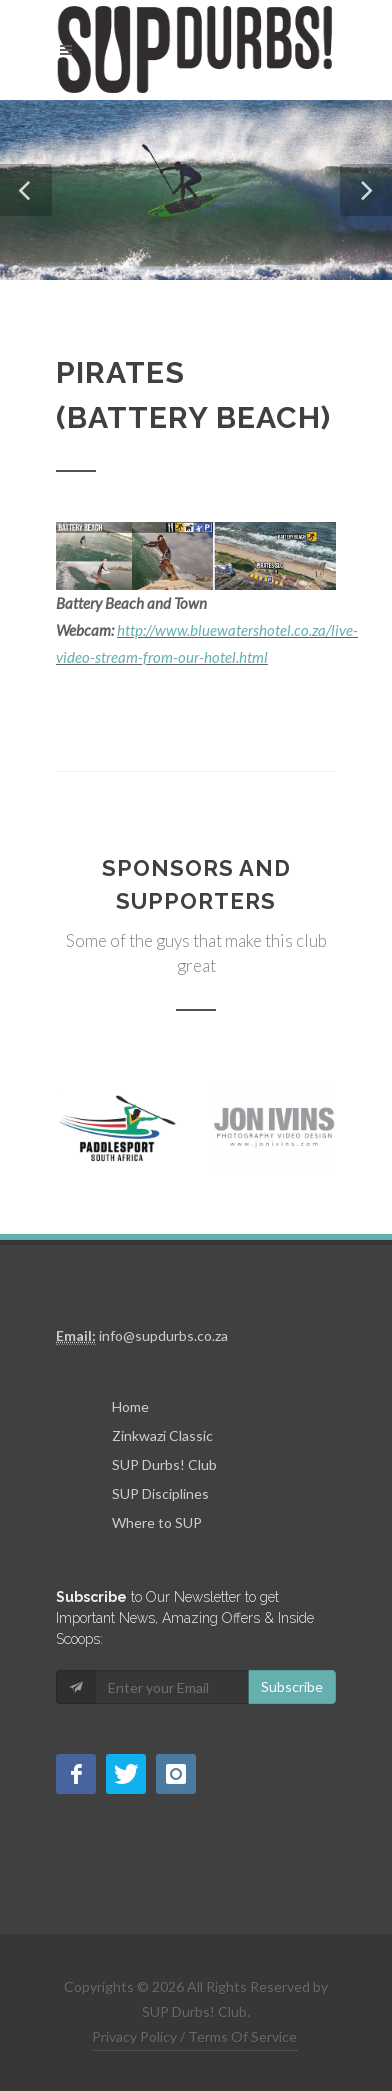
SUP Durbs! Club (164, 1464)
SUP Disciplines (160, 1493)
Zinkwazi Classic (162, 1435)
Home (130, 1406)
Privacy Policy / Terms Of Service (194, 2036)
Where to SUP (157, 1522)
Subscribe (292, 1686)
